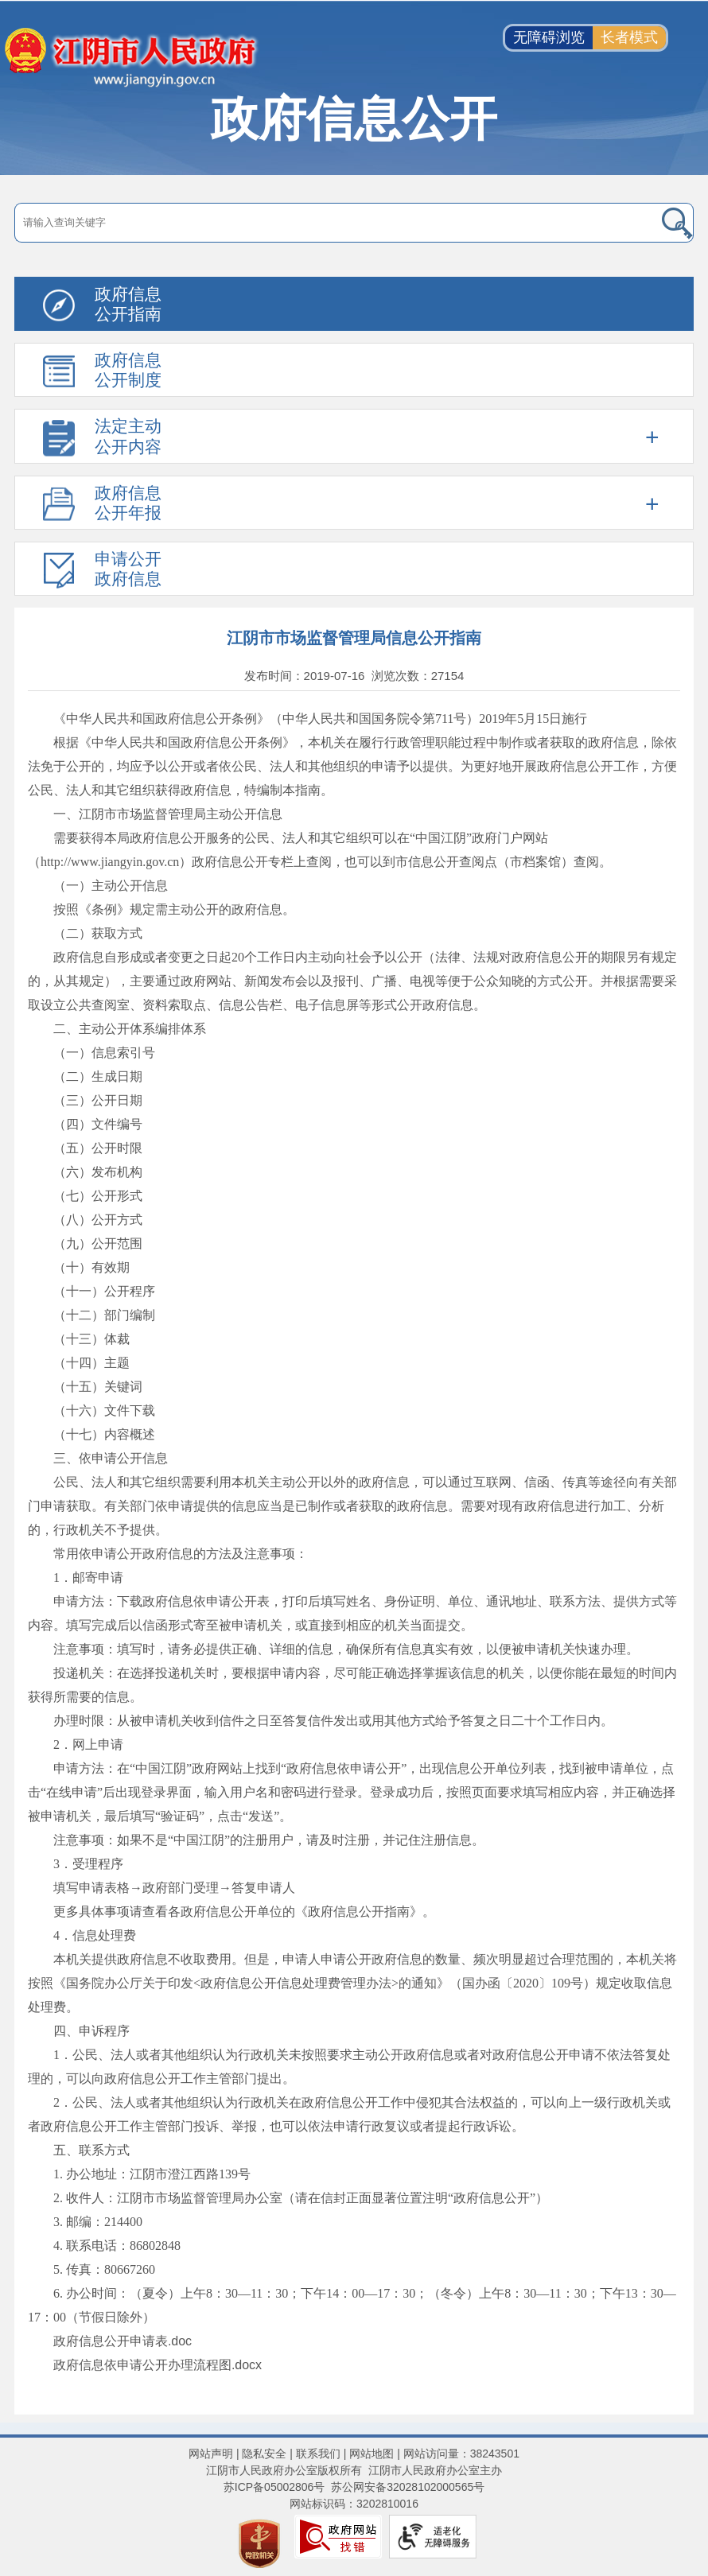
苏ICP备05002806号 (274, 2487)
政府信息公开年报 (128, 503)
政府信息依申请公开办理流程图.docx (157, 2365)
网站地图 (371, 2453)
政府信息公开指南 (128, 304)
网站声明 (211, 2453)
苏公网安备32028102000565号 (407, 2487)
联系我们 (318, 2453)
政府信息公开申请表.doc (122, 2341)
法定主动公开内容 (128, 436)
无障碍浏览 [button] (549, 37)
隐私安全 (264, 2453)
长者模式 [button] (629, 37)
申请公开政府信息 (128, 569)
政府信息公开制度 (128, 370)
